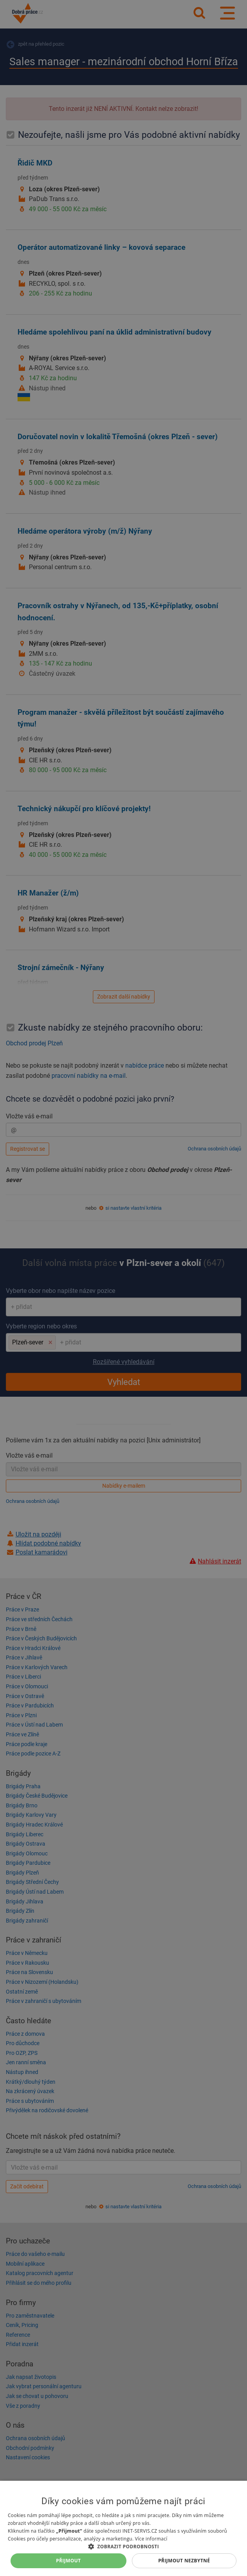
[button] (123, 2546)
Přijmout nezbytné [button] (184, 2560)
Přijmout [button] (68, 2560)
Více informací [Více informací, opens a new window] (151, 2538)
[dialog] (123, 2528)
